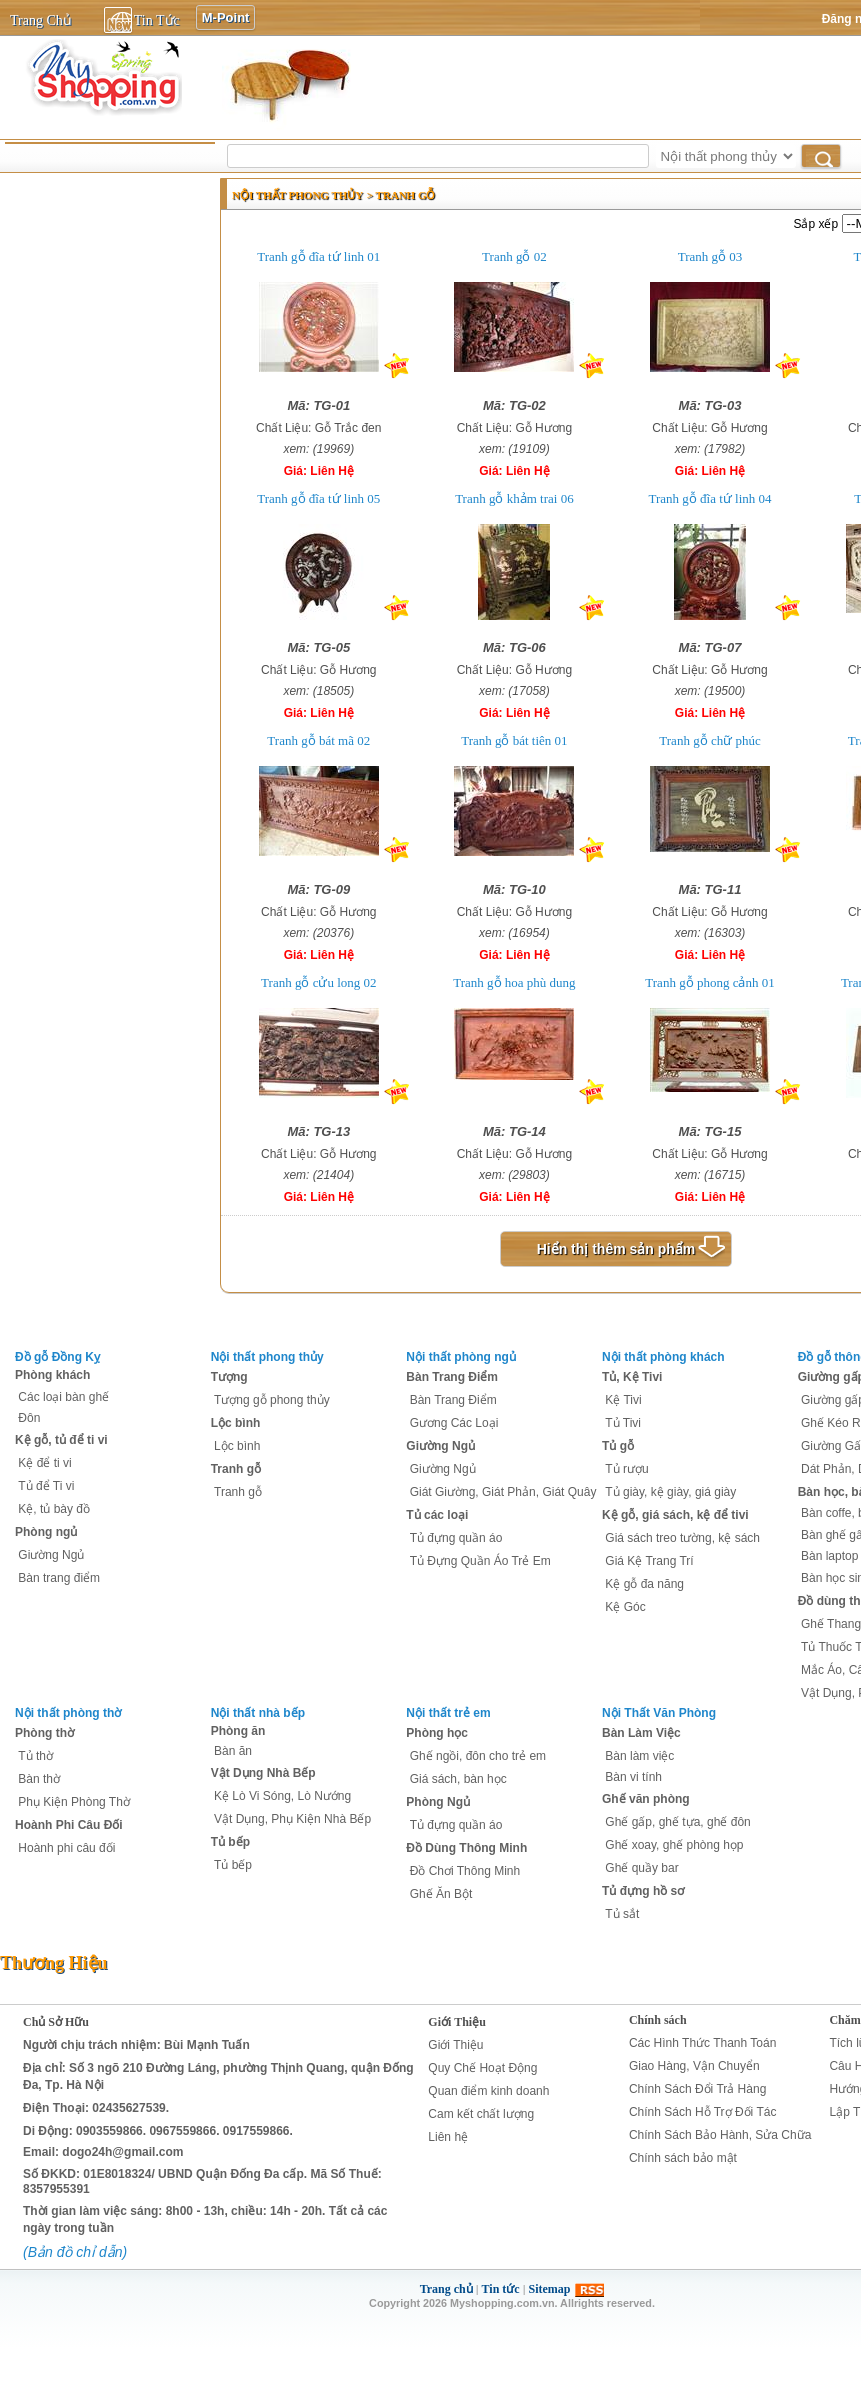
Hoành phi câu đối (66, 1848)
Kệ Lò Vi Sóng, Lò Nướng (282, 1796)
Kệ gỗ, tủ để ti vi (61, 1440)
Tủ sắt (622, 1914)
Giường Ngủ (51, 1555)
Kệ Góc (625, 1607)
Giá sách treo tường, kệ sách (682, 1538)
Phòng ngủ (46, 1532)
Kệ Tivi (623, 1400)
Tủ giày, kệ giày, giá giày (670, 1492)
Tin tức (501, 2289)
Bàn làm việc (639, 1756)
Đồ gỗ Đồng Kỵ (57, 1357)
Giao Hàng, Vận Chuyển (694, 2066)
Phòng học (437, 1733)
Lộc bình (236, 1423)
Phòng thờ (44, 1733)
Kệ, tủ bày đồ (54, 1509)
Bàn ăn (233, 1751)
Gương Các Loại (454, 1423)
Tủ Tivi (623, 1423)
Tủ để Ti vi (46, 1486)
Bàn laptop (829, 1556)
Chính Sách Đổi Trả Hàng (697, 2089)
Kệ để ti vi (44, 1463)
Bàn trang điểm (59, 1578)
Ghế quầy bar (641, 1868)
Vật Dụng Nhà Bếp (263, 1773)
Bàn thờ (39, 1779)
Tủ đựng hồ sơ (643, 1891)
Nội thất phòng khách (663, 1357)
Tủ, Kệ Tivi (632, 1377)
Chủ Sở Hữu (56, 2022)
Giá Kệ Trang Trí (649, 1561)
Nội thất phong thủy (297, 195)
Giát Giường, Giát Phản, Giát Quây (503, 1492)
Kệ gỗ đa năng (644, 1584)
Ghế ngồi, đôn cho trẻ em (478, 1756)
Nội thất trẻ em (448, 1713)
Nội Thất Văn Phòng (659, 1713)
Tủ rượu (626, 1469)
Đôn (29, 1418)
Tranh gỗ (236, 1469)
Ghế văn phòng (646, 1799)
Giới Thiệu (456, 2022)
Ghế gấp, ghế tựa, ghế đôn (677, 1822)
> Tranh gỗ (401, 195)
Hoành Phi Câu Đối (69, 1825)
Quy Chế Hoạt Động (482, 2068)
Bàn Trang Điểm (452, 1377)
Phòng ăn (238, 1731)
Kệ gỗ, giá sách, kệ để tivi (675, 1515)
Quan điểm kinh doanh (488, 2091)
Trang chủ (446, 2289)
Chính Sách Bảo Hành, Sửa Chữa (720, 2135)
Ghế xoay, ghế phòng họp (674, 1845)
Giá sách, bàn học (458, 1779)
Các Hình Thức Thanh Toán (702, 2043)
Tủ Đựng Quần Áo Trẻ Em (480, 1561)
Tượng (229, 1377)
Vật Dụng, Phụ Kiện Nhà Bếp (292, 1819)
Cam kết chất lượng (481, 2114)
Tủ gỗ (618, 1446)
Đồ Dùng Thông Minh (466, 1848)
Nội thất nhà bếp (258, 1713)
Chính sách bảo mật (683, 2158)
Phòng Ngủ (438, 1802)
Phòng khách (52, 1375)
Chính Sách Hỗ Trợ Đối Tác (703, 2112)
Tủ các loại (437, 1515)
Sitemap (550, 2289)
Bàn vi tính (633, 1777)
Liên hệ (448, 2137)
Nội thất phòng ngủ (461, 1357)
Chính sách (658, 2020)
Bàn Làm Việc (641, 1733)
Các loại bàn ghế (63, 1397)
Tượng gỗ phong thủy (272, 1400)
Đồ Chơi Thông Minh (465, 1871)
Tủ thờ (35, 1756)
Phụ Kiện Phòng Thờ (74, 1802)
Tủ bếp (230, 1842)
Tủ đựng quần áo (456, 1538)
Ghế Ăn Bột (441, 1894)
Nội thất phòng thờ (68, 1713)
